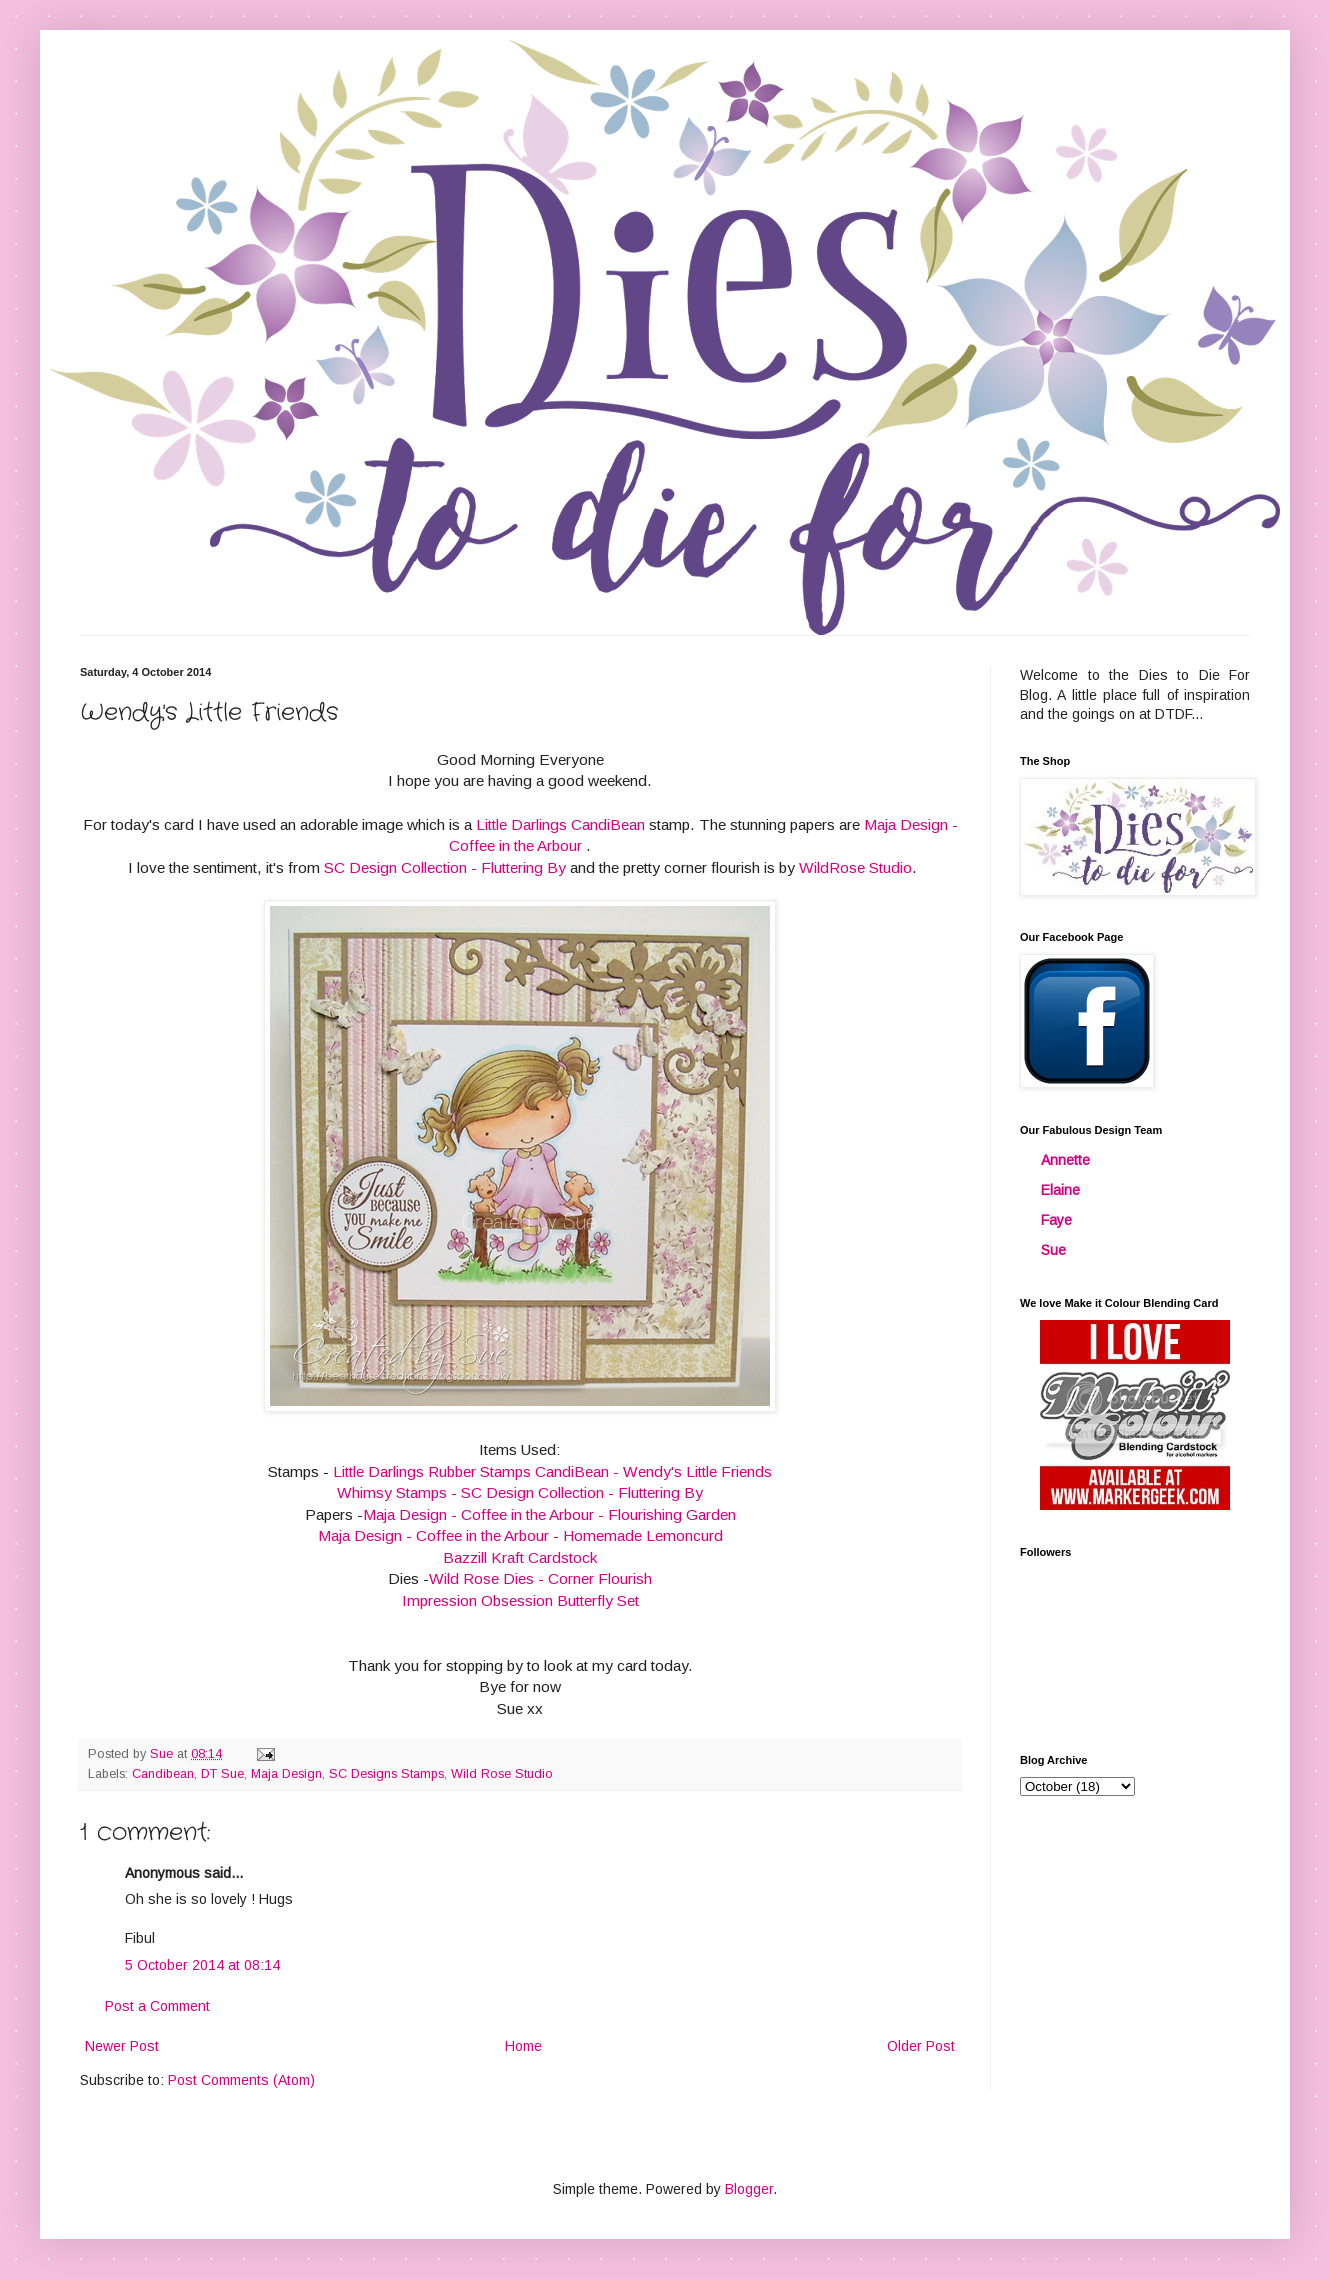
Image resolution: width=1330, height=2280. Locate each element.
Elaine (1060, 1190)
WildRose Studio (855, 867)
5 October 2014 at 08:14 (202, 1965)
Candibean (163, 1774)
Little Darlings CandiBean (558, 824)
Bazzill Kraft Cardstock (520, 1557)
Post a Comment (157, 2006)
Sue (1053, 1250)
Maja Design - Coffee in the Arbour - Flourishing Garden (549, 1514)
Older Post (921, 2046)
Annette (1065, 1160)
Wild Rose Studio (502, 1774)
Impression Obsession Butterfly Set (520, 1600)
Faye (1056, 1220)
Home (523, 2046)
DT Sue (222, 1774)
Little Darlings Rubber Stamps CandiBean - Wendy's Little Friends (552, 1471)
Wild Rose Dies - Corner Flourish (540, 1578)
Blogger (749, 2189)
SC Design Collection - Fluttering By (445, 867)
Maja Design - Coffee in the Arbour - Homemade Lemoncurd (520, 1535)
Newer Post (122, 2046)
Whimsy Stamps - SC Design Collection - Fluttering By (520, 1492)
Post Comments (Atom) (241, 2080)
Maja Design (286, 1774)
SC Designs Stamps (386, 1774)
